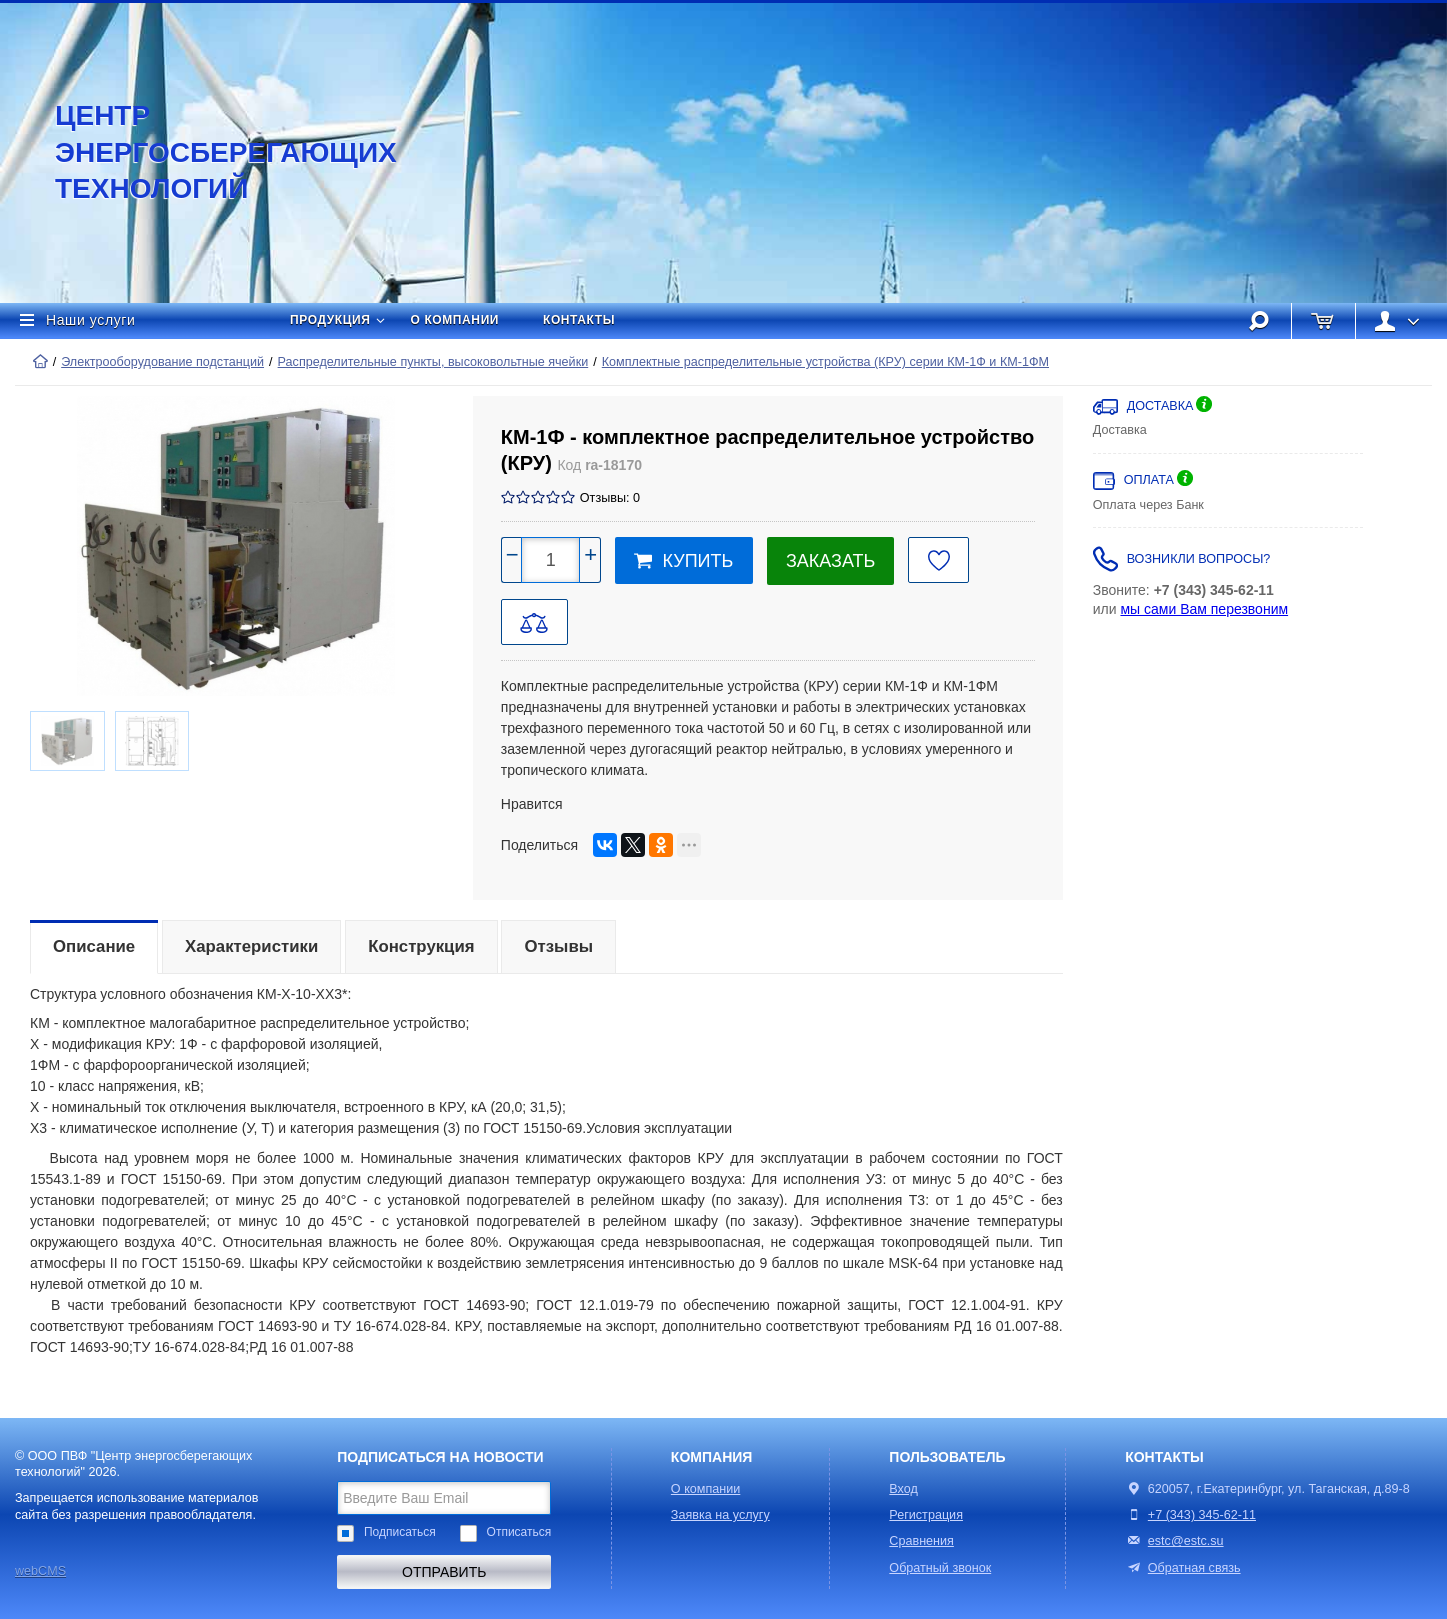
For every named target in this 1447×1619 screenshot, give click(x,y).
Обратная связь (1182, 1568)
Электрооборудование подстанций (162, 362)
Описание (94, 946)
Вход (903, 1489)
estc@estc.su (1186, 1541)
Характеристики (251, 946)
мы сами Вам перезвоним (1204, 609)
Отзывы (558, 946)
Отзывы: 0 (610, 498)
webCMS (40, 1571)
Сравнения (921, 1541)
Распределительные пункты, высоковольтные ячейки (433, 362)
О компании (455, 320)
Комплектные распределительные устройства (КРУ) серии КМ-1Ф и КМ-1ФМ (825, 362)
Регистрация (926, 1515)
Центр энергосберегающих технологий (205, 152)
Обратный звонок (940, 1568)
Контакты (579, 320)
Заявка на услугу (720, 1515)
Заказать (830, 561)
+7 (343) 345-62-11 (1202, 1515)
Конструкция (421, 946)
